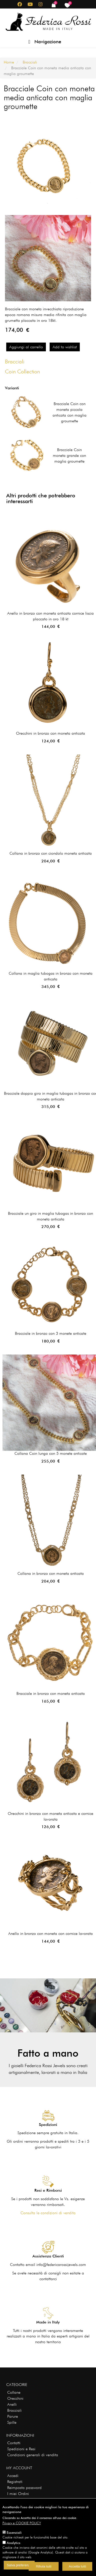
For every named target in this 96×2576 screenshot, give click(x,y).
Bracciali (30, 62)
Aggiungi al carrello (26, 347)
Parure (12, 2416)
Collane (13, 2392)
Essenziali (14, 2532)
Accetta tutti (77, 2566)
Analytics (13, 2543)
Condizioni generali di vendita (32, 2454)
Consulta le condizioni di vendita (48, 2212)
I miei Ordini (18, 2493)
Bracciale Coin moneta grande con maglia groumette (69, 455)
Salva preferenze (19, 2565)
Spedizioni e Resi (21, 2448)
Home (9, 62)
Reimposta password (24, 2487)
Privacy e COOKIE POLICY (21, 2523)
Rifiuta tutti (44, 2566)
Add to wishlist (65, 347)
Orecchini (15, 2398)
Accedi (12, 2475)
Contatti (13, 2442)
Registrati (14, 2481)
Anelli (12, 2404)
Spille (11, 2422)
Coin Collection (22, 371)
